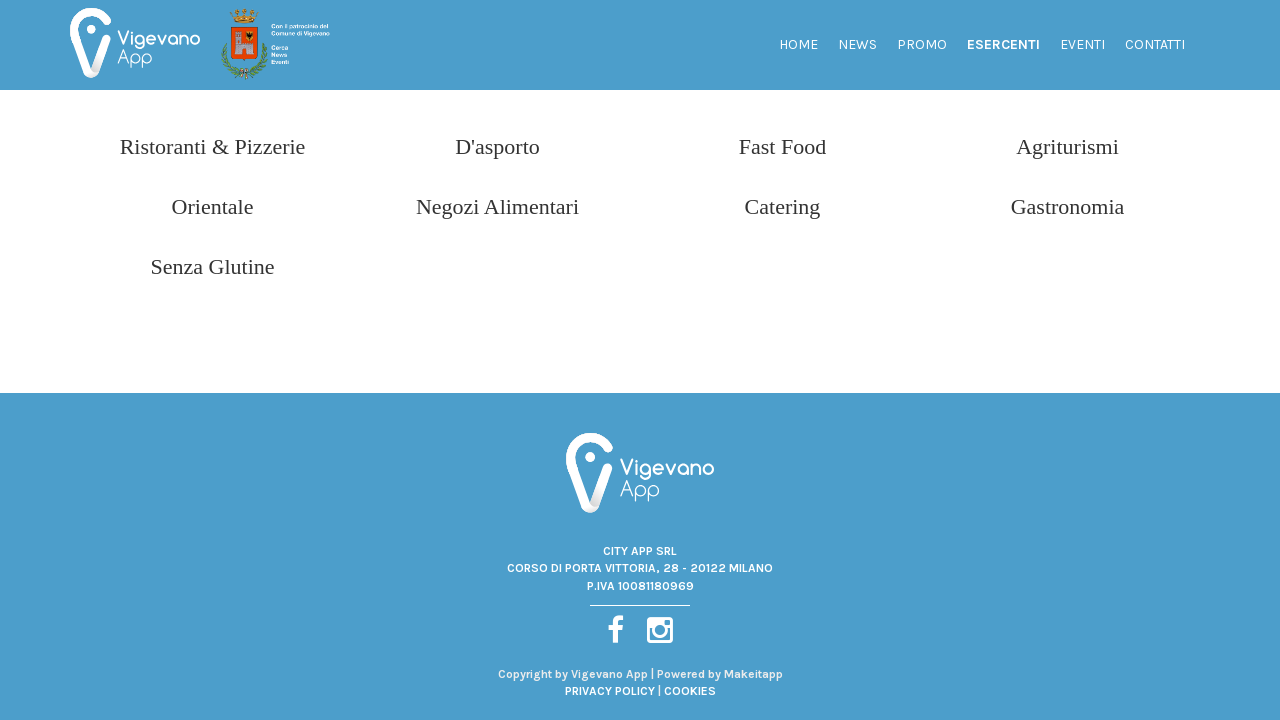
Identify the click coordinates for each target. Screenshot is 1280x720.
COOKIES (690, 691)
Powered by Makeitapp (720, 674)
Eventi (1082, 44)
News (857, 44)
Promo (922, 44)
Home (798, 44)
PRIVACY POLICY (610, 691)
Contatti (1155, 44)
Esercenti (1003, 44)
